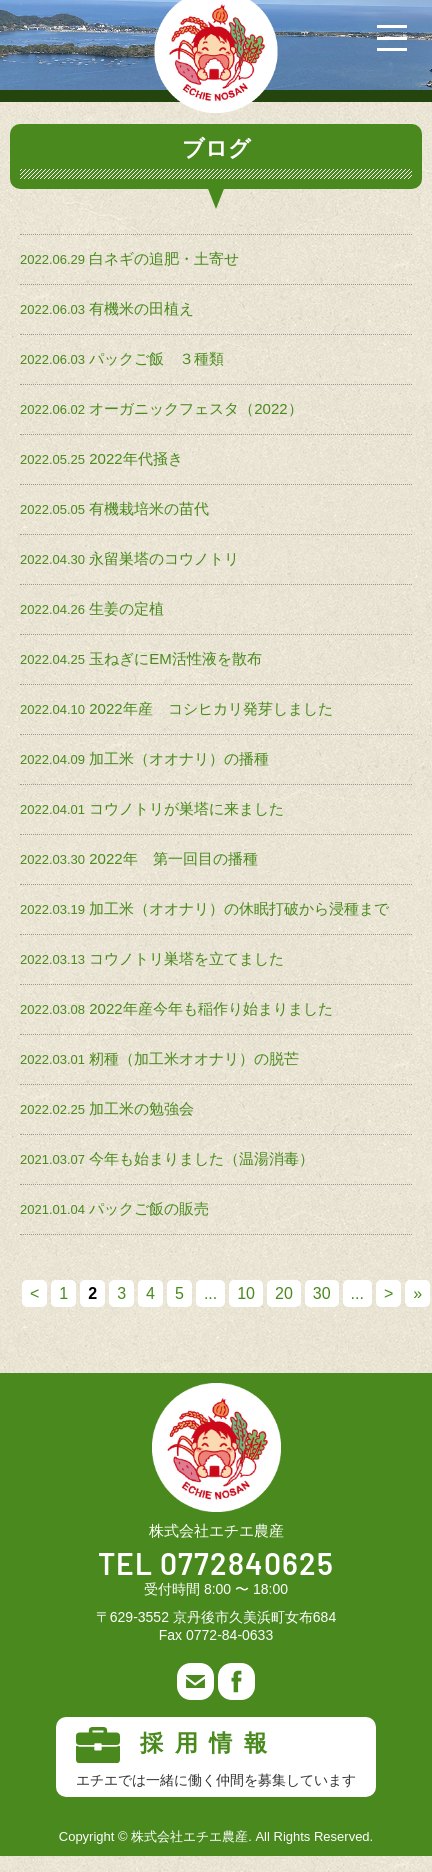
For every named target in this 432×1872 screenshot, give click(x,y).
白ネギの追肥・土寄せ (164, 258)
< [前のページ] (34, 1293)
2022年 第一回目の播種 (173, 858)
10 (246, 1293)
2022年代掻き (135, 458)
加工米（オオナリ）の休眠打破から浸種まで (239, 908)
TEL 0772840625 (216, 1566)
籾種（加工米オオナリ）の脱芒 (194, 1058)
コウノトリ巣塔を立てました (186, 958)
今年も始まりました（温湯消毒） (201, 1158)
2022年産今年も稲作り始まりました (210, 1008)
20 (284, 1293)
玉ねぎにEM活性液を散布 (175, 658)
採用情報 (216, 1758)
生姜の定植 (126, 608)
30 (322, 1293)
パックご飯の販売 (149, 1208)
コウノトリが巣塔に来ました (186, 808)
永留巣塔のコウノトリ (164, 558)
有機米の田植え (141, 308)
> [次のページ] (388, 1293)
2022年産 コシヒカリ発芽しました (210, 708)
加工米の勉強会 (141, 1108)
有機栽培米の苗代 (149, 508)
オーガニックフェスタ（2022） (195, 408)
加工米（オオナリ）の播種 (179, 758)
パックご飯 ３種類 (156, 358)
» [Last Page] (417, 1293)
